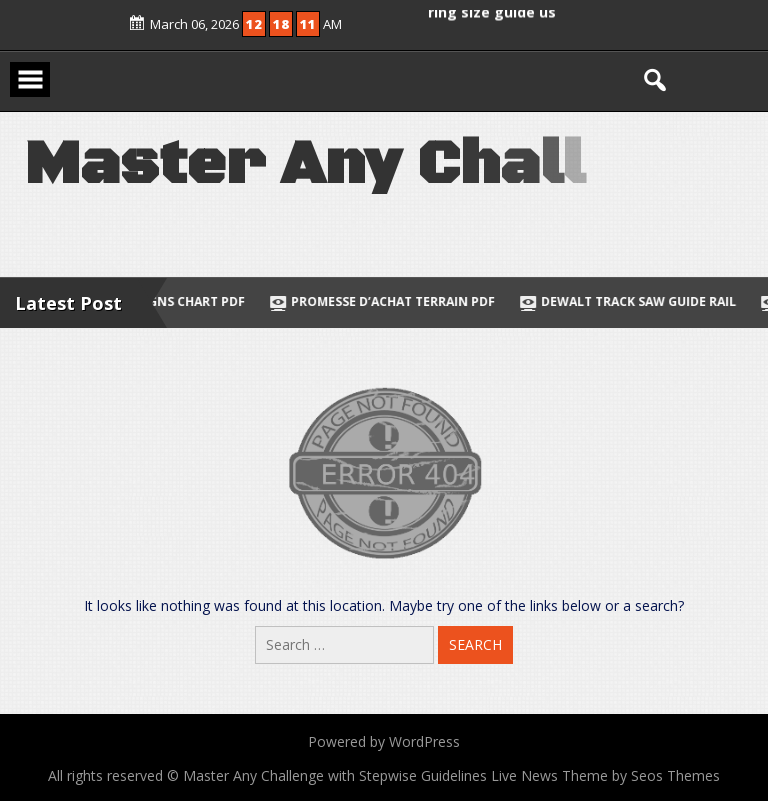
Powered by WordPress (384, 741)
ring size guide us (492, 10)
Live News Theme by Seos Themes (605, 775)
